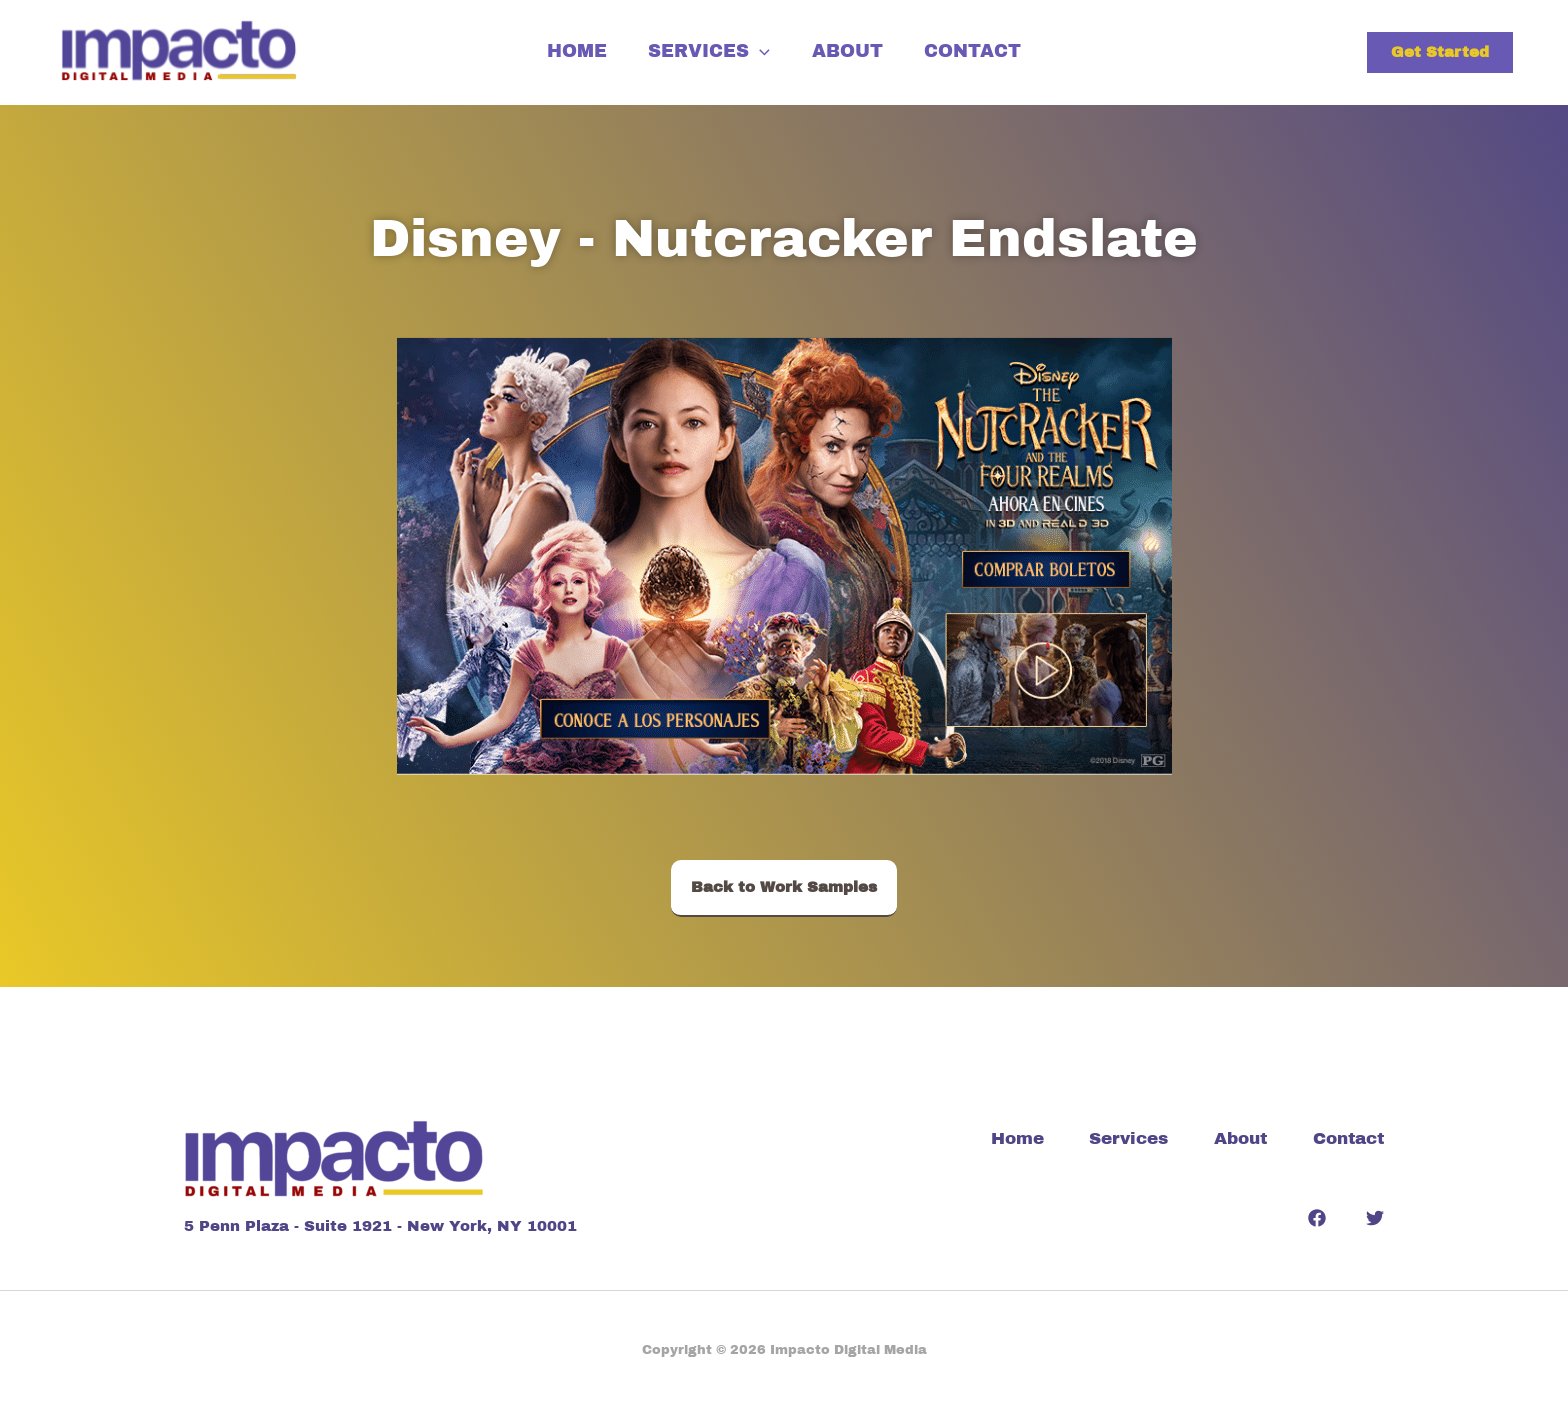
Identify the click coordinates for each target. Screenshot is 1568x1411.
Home (564, 49)
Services (705, 49)
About (851, 49)
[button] (1440, 52)
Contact (985, 49)
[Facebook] (1317, 1218)
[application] (755, 49)
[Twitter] (1375, 1218)
